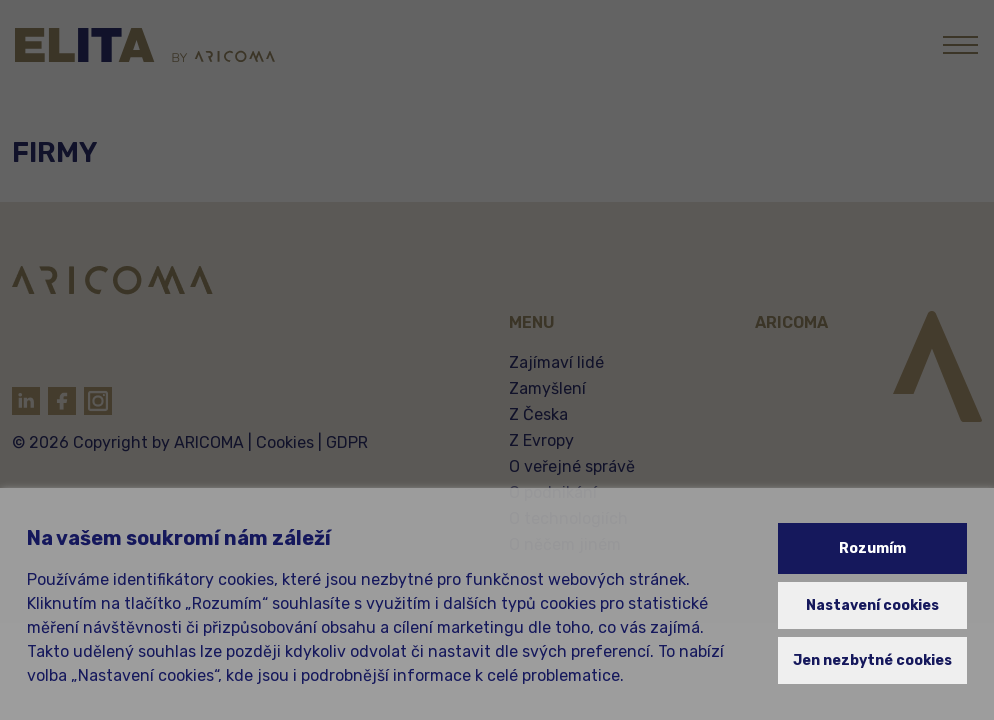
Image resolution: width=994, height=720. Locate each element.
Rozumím (872, 548)
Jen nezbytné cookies (872, 660)
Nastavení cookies (872, 605)
